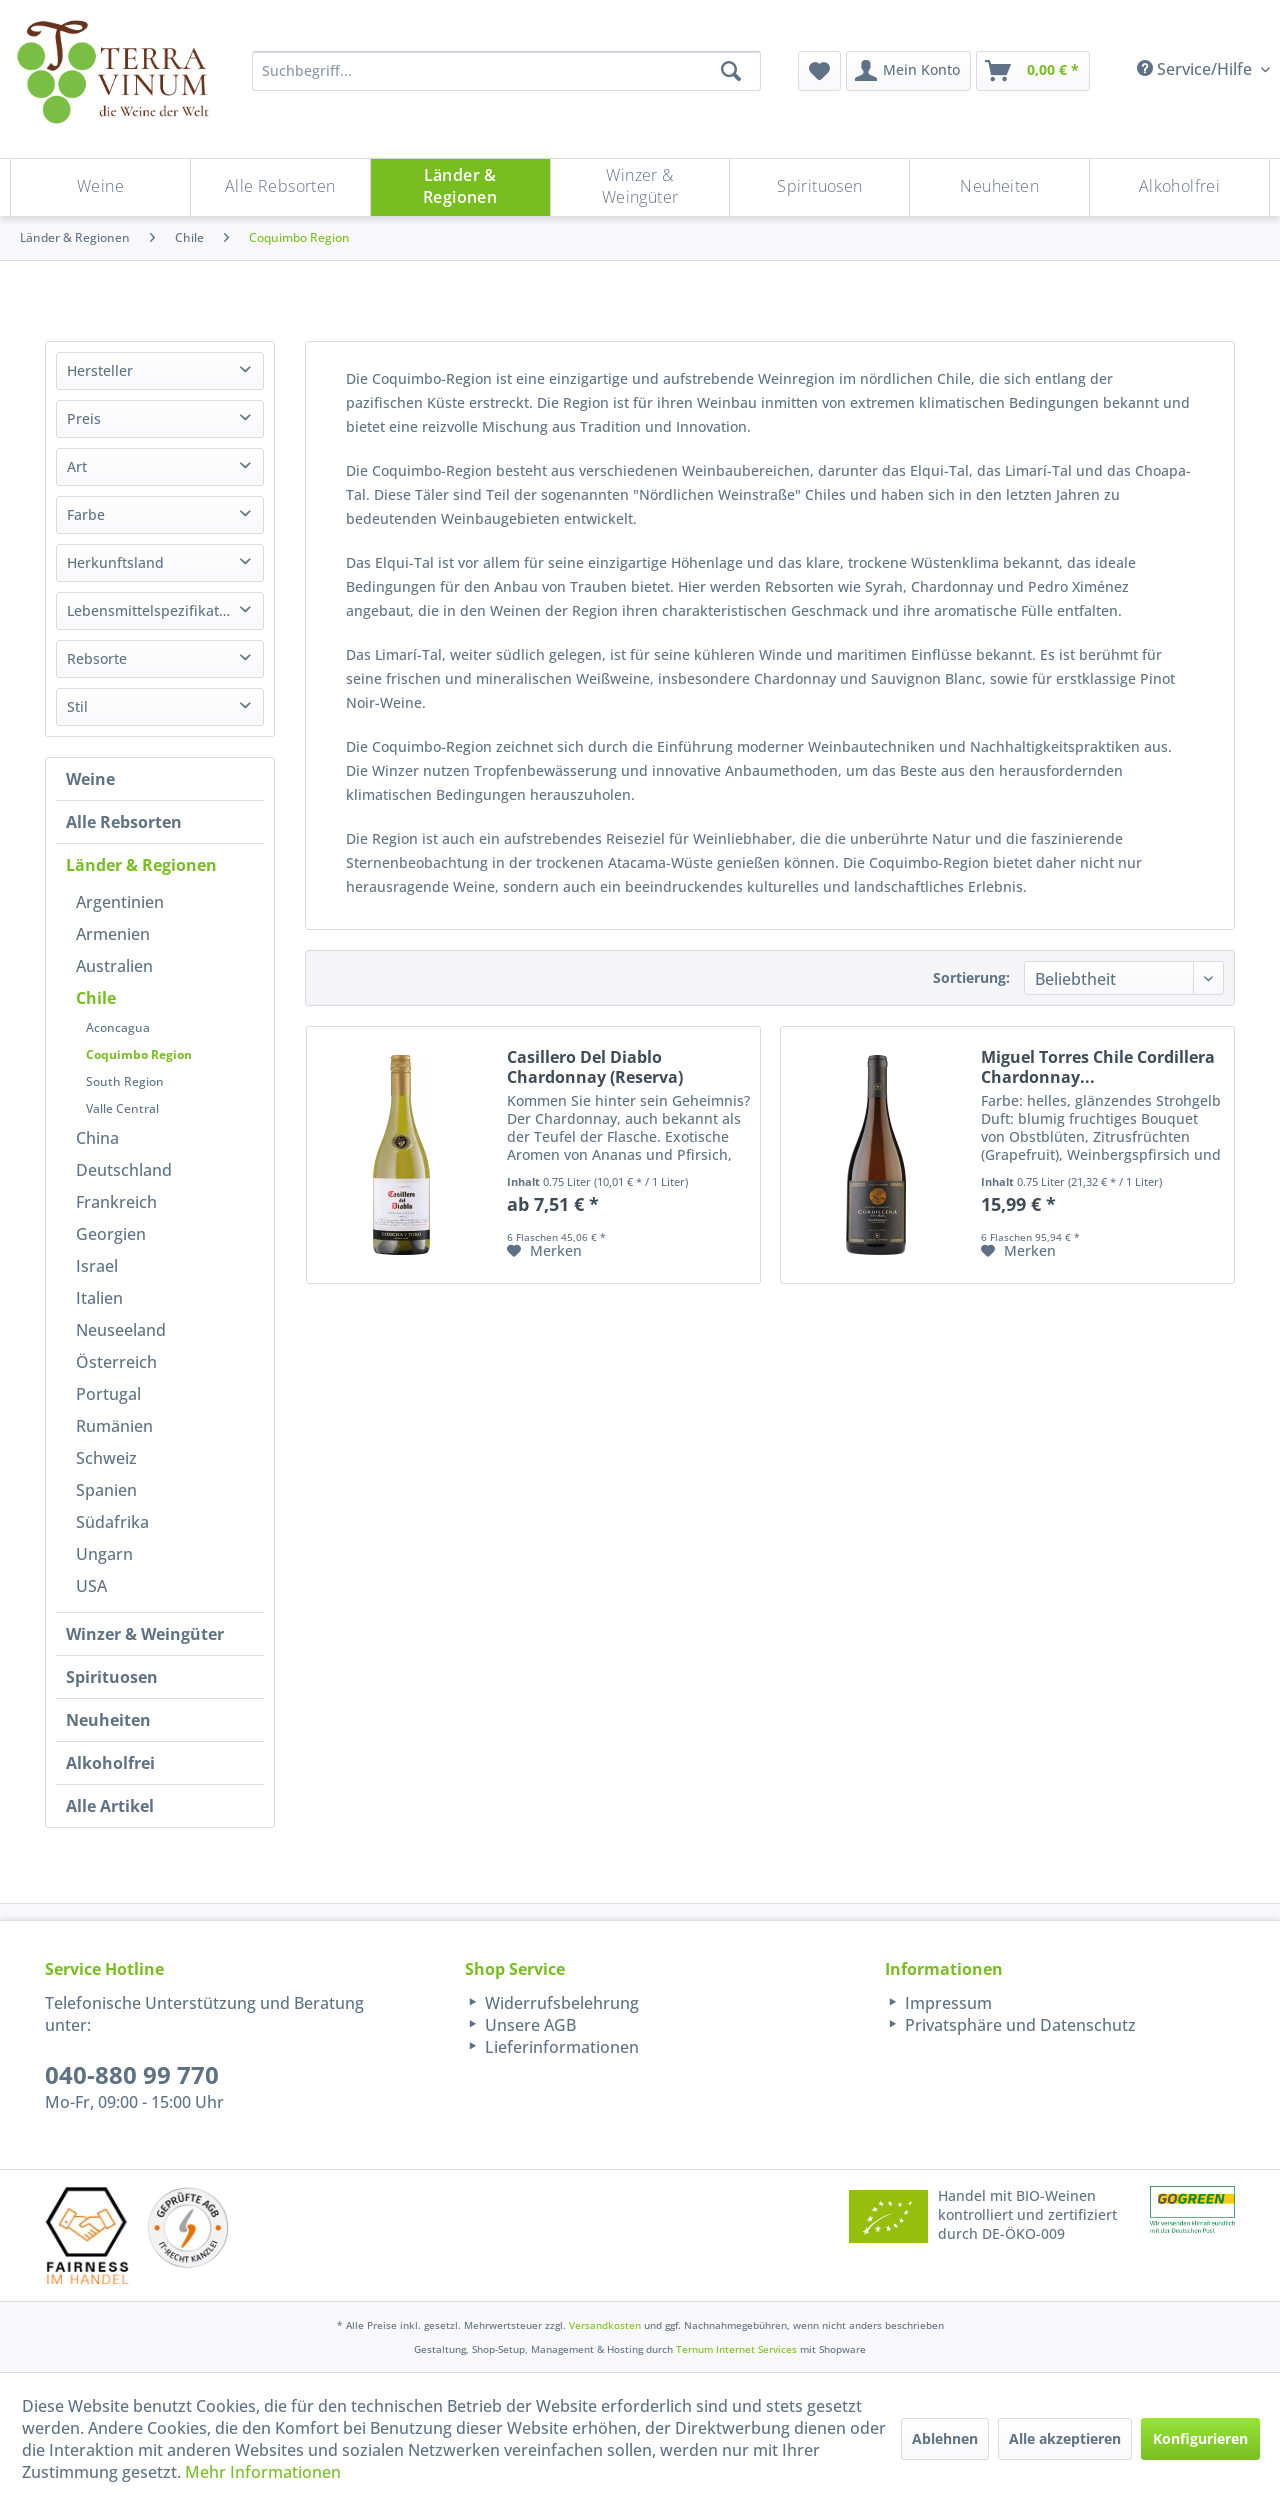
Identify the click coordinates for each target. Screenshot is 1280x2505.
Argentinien (120, 902)
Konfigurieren (1200, 2438)
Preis (84, 418)
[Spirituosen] (819, 187)
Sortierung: (971, 977)
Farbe (86, 514)
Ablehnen (945, 2438)
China (97, 1138)
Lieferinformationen (560, 2047)
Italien (99, 1298)
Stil (77, 706)
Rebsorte (97, 658)
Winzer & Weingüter (145, 1634)
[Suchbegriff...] (506, 71)
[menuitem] (819, 71)
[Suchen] (731, 71)
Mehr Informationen (263, 2472)
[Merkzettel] (819, 71)
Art (77, 466)
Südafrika (112, 1522)
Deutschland (124, 1170)
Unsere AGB (528, 2025)
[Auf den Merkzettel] (544, 1251)
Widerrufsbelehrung (560, 2003)
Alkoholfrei (110, 1763)
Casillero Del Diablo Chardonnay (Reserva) (595, 1067)
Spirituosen (112, 1677)
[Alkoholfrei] (1179, 187)
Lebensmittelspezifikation (153, 610)
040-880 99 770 (132, 2074)
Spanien (106, 1490)
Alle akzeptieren (1065, 2438)
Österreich (116, 1362)
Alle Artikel (110, 1806)
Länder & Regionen (141, 865)
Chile (96, 998)
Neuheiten (108, 1720)
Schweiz (106, 1458)
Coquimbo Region (139, 1054)
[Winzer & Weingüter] (640, 187)
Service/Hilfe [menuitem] (1196, 69)
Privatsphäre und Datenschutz (1018, 2025)
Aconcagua (118, 1027)
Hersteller (100, 370)
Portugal (108, 1394)
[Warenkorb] (1033, 71)
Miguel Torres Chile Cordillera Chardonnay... (1098, 1067)
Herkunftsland (115, 562)
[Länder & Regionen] (460, 187)
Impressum (946, 2003)
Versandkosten (605, 2325)
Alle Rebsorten (124, 822)
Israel (97, 1266)
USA (91, 1586)
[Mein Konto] (908, 71)
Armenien (113, 934)
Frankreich (116, 1202)
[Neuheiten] (999, 187)
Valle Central (122, 1108)
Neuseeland (121, 1330)
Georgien (111, 1234)
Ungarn (104, 1554)
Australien (114, 966)
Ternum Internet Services (736, 2349)
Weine (90, 779)
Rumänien (114, 1426)
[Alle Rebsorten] (280, 187)
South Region (125, 1081)
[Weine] (100, 187)
